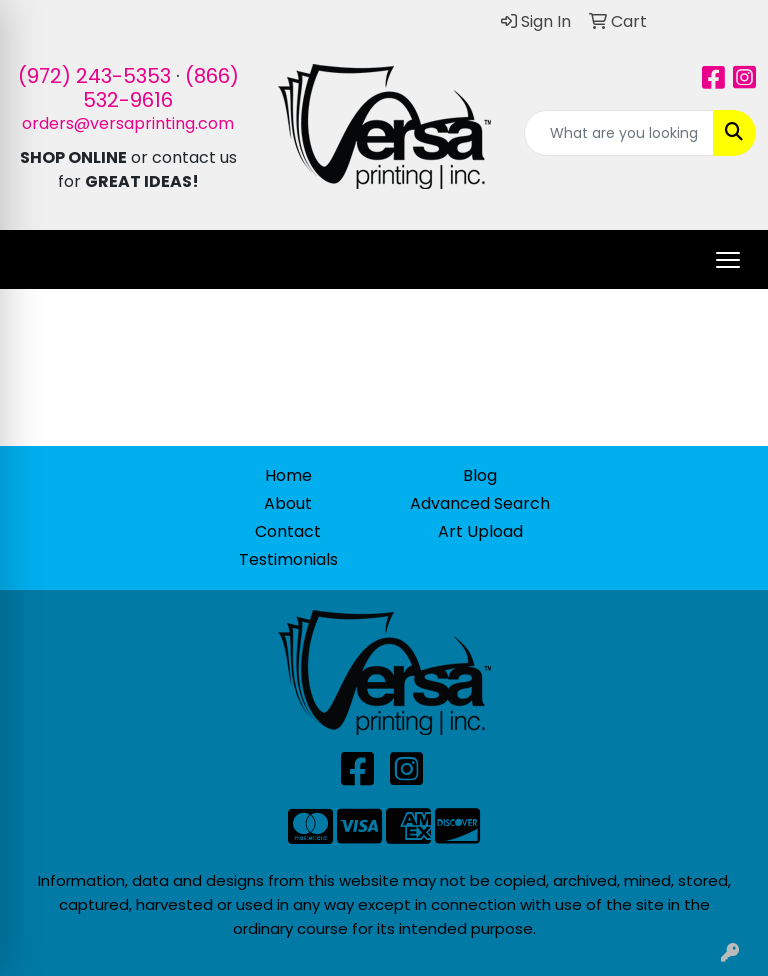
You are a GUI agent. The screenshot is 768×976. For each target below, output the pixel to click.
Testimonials (288, 559)
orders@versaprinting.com (128, 123)
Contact (288, 531)
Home (288, 475)
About (288, 503)
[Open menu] (728, 260)
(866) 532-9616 (161, 88)
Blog (480, 475)
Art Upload (480, 531)
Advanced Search (480, 503)
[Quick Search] (619, 133)
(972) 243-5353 (94, 76)
